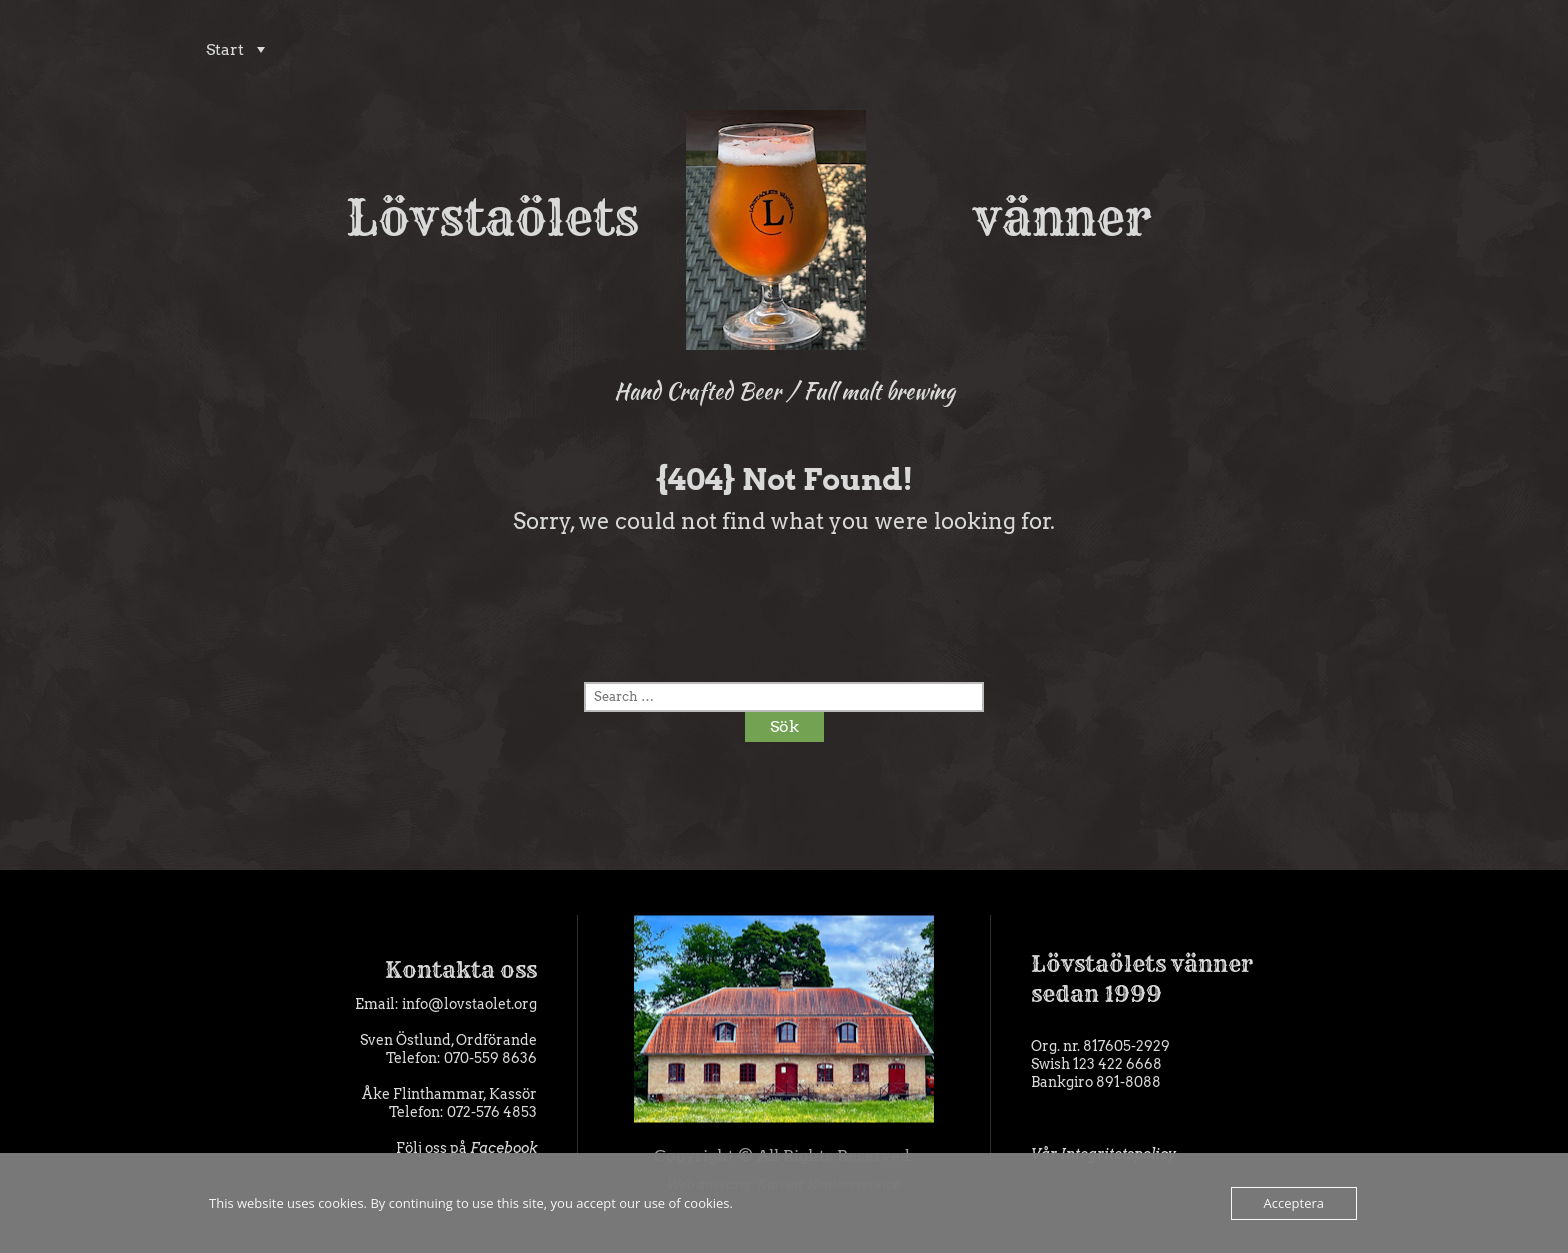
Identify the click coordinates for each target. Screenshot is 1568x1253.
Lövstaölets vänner (784, 218)
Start (221, 49)
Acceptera (1294, 1203)
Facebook (503, 1148)
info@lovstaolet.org (469, 1004)
